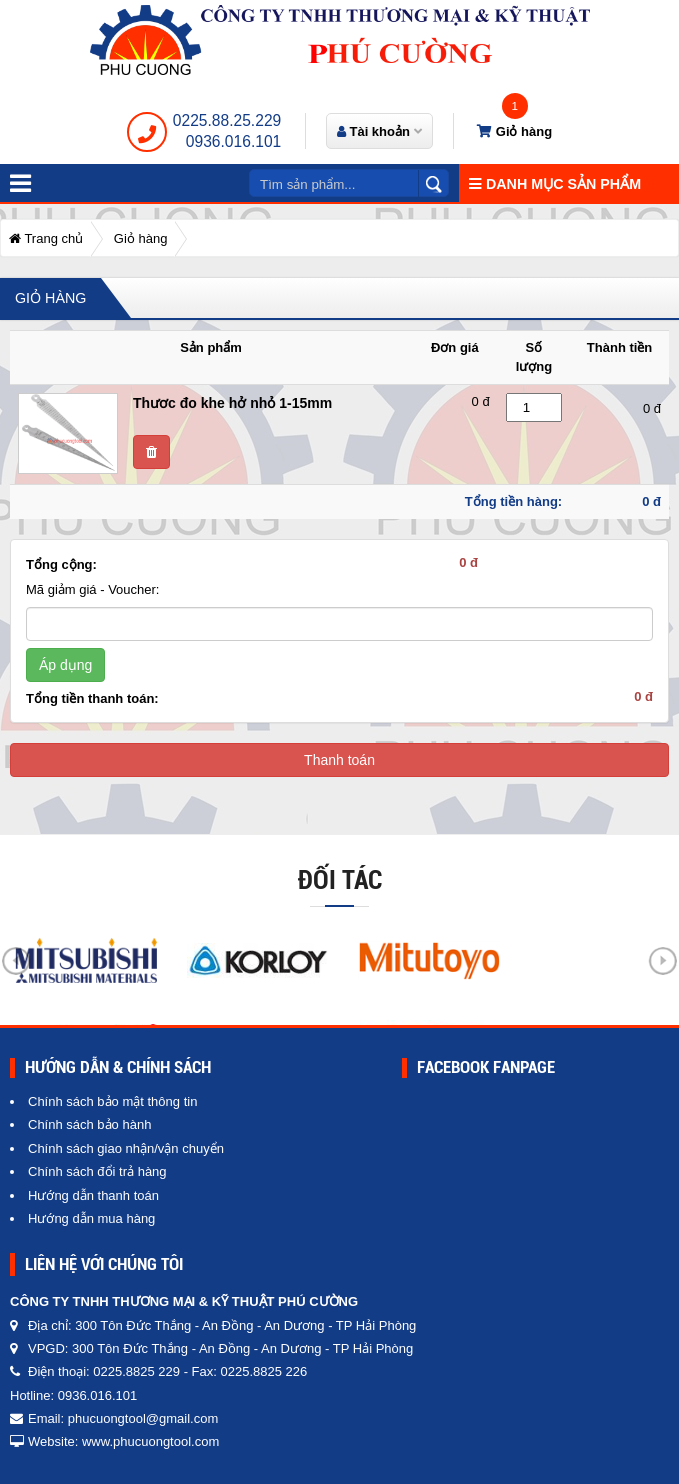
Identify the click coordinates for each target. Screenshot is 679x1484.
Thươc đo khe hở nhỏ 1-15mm (232, 403)
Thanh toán (339, 760)
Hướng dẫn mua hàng (91, 1218)
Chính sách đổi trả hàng (97, 1171)
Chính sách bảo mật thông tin (112, 1101)
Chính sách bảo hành (89, 1124)
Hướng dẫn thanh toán (93, 1195)
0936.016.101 (233, 141)
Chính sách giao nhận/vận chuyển (126, 1148)
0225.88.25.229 (227, 120)
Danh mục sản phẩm (555, 184)
